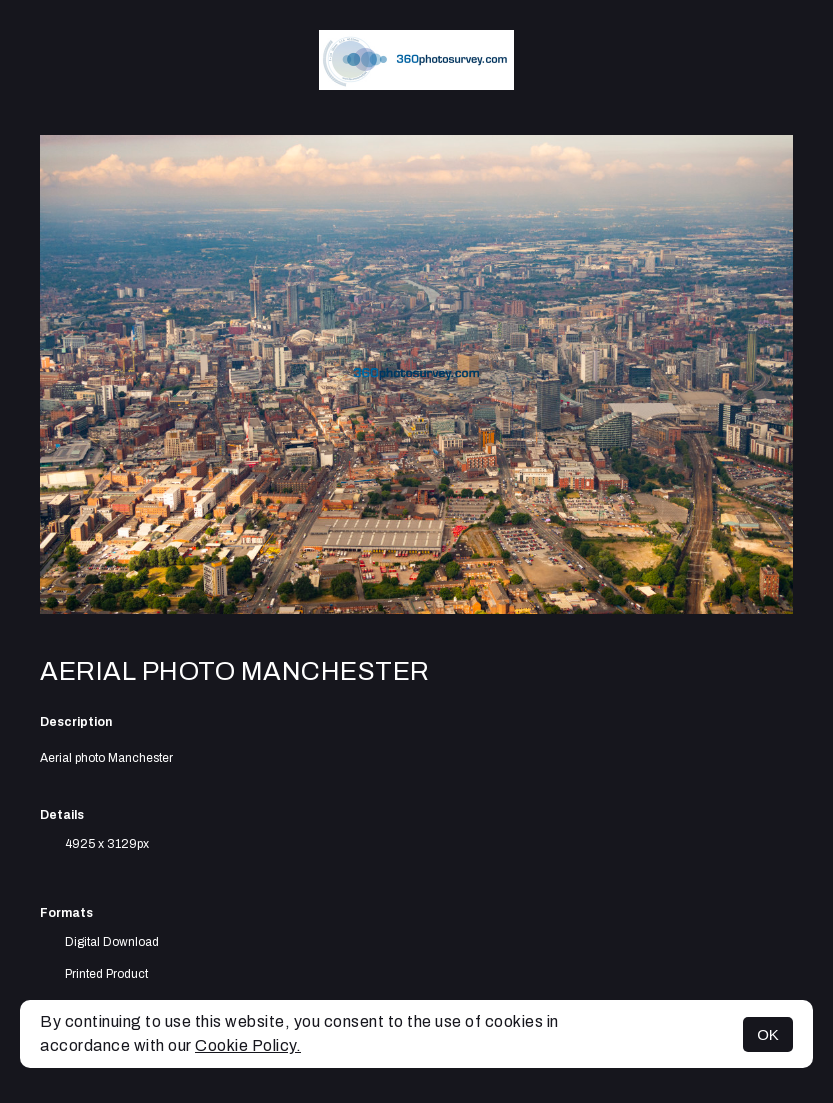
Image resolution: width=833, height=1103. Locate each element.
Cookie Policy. (248, 1045)
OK (768, 1034)
